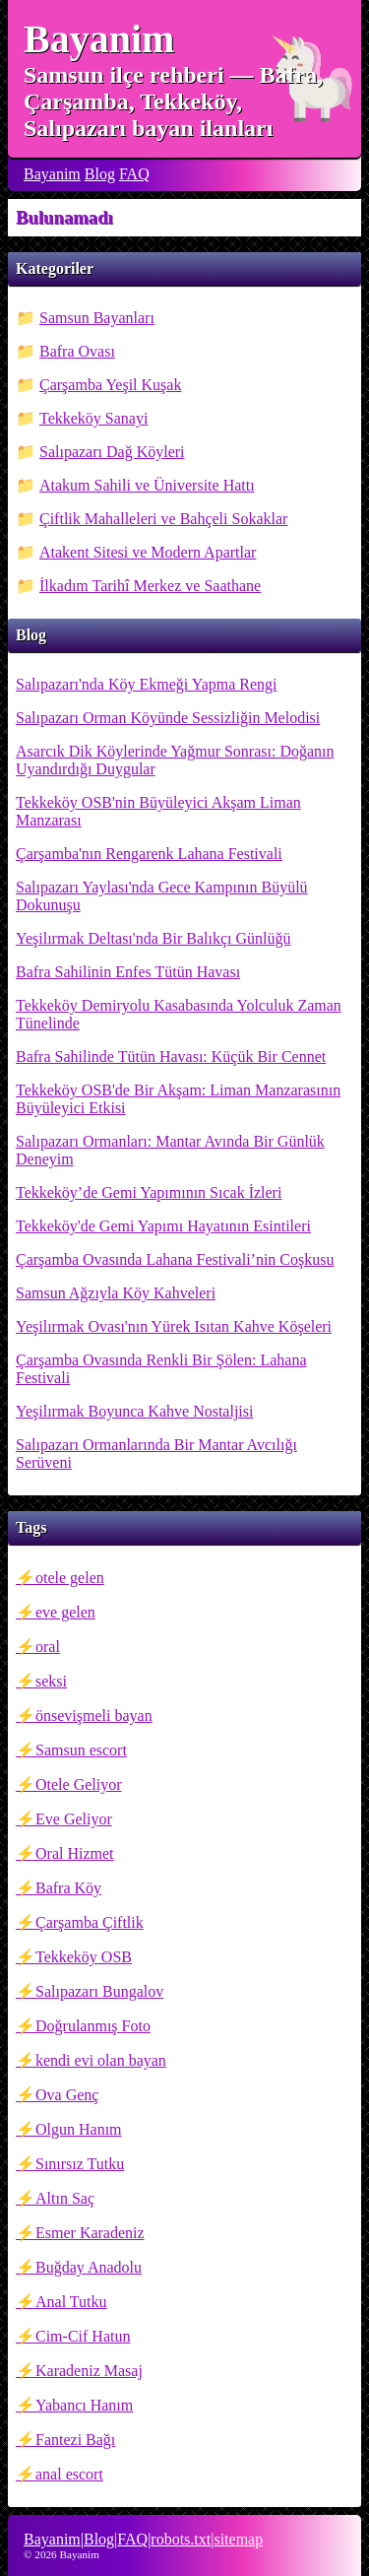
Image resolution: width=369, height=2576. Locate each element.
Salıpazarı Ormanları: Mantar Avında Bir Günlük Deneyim (170, 1150)
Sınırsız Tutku (79, 2163)
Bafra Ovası (77, 351)
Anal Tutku (70, 2301)
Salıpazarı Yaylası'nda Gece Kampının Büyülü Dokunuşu (162, 896)
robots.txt (181, 2539)
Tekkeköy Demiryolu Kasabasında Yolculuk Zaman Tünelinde (178, 1014)
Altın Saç (64, 2198)
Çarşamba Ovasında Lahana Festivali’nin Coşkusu (175, 1259)
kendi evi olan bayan (100, 2060)
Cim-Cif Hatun (82, 2336)
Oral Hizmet (74, 1853)
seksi (51, 1681)
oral (47, 1646)
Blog (100, 173)
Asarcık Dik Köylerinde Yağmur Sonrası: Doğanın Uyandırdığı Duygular (175, 760)
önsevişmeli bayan (94, 1715)
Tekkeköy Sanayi (93, 418)
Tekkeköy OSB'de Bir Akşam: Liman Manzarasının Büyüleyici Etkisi (178, 1099)
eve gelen (65, 1612)
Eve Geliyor (73, 1819)
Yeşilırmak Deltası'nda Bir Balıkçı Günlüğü (153, 938)
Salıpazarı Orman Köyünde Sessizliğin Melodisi (168, 717)
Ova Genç (66, 2094)
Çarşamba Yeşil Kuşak (110, 384)
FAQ (134, 173)
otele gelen (69, 1577)
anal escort (69, 2474)
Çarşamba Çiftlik (89, 1922)
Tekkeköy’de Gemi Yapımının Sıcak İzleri (148, 1192)
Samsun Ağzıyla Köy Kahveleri (115, 1293)
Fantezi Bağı (75, 2439)
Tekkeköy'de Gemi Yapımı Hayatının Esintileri (163, 1226)
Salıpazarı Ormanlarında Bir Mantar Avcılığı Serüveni (156, 1453)
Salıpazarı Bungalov (99, 1991)
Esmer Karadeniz (90, 2232)
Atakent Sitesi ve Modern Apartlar (147, 552)
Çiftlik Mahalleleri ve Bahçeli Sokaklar (163, 518)
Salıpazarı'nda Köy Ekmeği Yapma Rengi (146, 684)
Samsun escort (81, 1750)
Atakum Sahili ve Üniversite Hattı (147, 485)
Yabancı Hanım (84, 2405)
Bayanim (99, 39)
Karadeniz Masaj (89, 2370)
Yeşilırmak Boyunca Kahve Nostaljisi (134, 1411)
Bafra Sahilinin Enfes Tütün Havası (128, 971)
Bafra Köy (68, 1888)
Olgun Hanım (78, 2129)
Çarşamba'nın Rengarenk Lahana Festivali (149, 853)
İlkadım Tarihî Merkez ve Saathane (150, 585)
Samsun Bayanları (96, 317)
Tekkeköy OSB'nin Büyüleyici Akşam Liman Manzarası (158, 811)
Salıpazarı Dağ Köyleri (112, 451)
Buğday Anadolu (88, 2267)
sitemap (238, 2539)
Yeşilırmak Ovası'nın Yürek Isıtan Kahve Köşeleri (174, 1326)
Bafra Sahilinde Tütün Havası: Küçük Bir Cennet (171, 1056)
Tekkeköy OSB (83, 1957)
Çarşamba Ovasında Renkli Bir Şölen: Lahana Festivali (161, 1369)
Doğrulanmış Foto (93, 2025)
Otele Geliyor (78, 1784)
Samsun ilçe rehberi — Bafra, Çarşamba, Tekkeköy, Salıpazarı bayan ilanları (173, 101)
